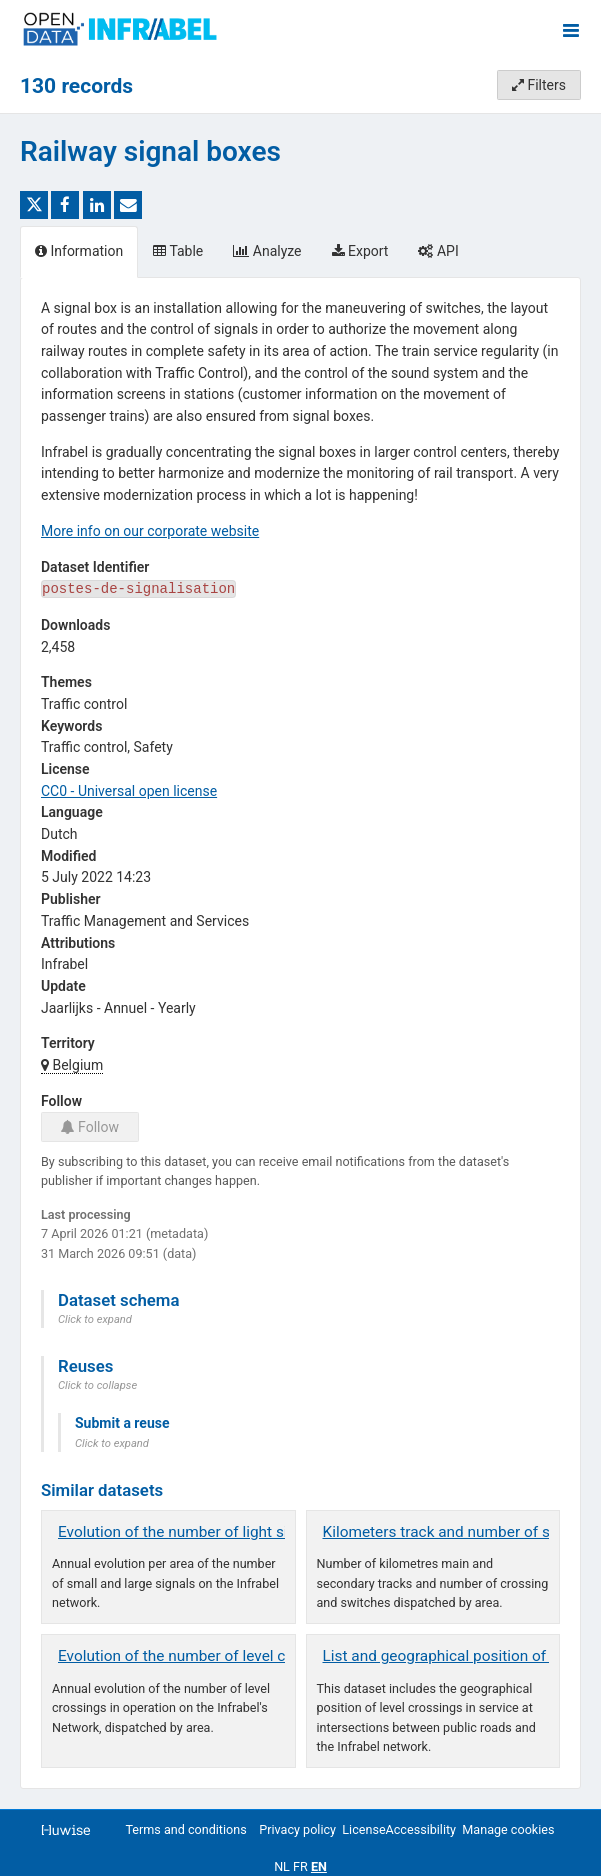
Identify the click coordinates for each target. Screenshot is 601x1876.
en (319, 1866)
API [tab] (438, 251)
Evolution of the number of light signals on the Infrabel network (272, 1532)
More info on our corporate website (150, 531)
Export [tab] (360, 251)
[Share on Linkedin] (97, 205)
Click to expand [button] (95, 1319)
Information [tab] (79, 251)
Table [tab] (178, 251)
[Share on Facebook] (65, 205)
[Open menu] (571, 30)
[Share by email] (128, 205)
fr (300, 1866)
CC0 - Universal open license (129, 791)
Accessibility (421, 1829)
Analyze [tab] (267, 251)
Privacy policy (297, 1829)
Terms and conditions (185, 1829)
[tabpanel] (300, 1033)
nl (282, 1866)
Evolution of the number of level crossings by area (227, 1656)
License (363, 1829)
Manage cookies (508, 1829)
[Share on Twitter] (34, 205)
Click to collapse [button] (97, 1385)
